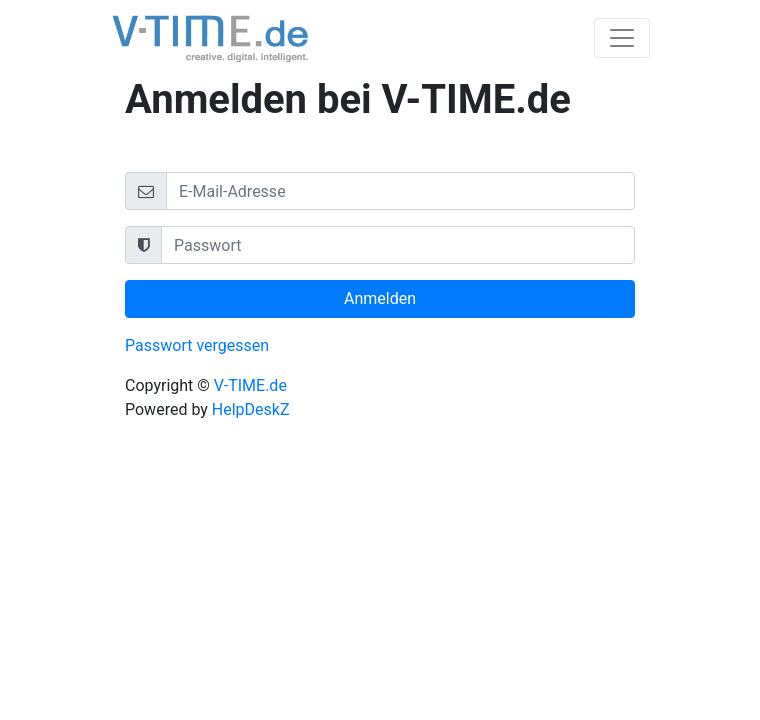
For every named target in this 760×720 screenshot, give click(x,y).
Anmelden (380, 298)
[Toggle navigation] (622, 38)
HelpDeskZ (251, 409)
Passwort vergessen (197, 345)
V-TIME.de (250, 385)
